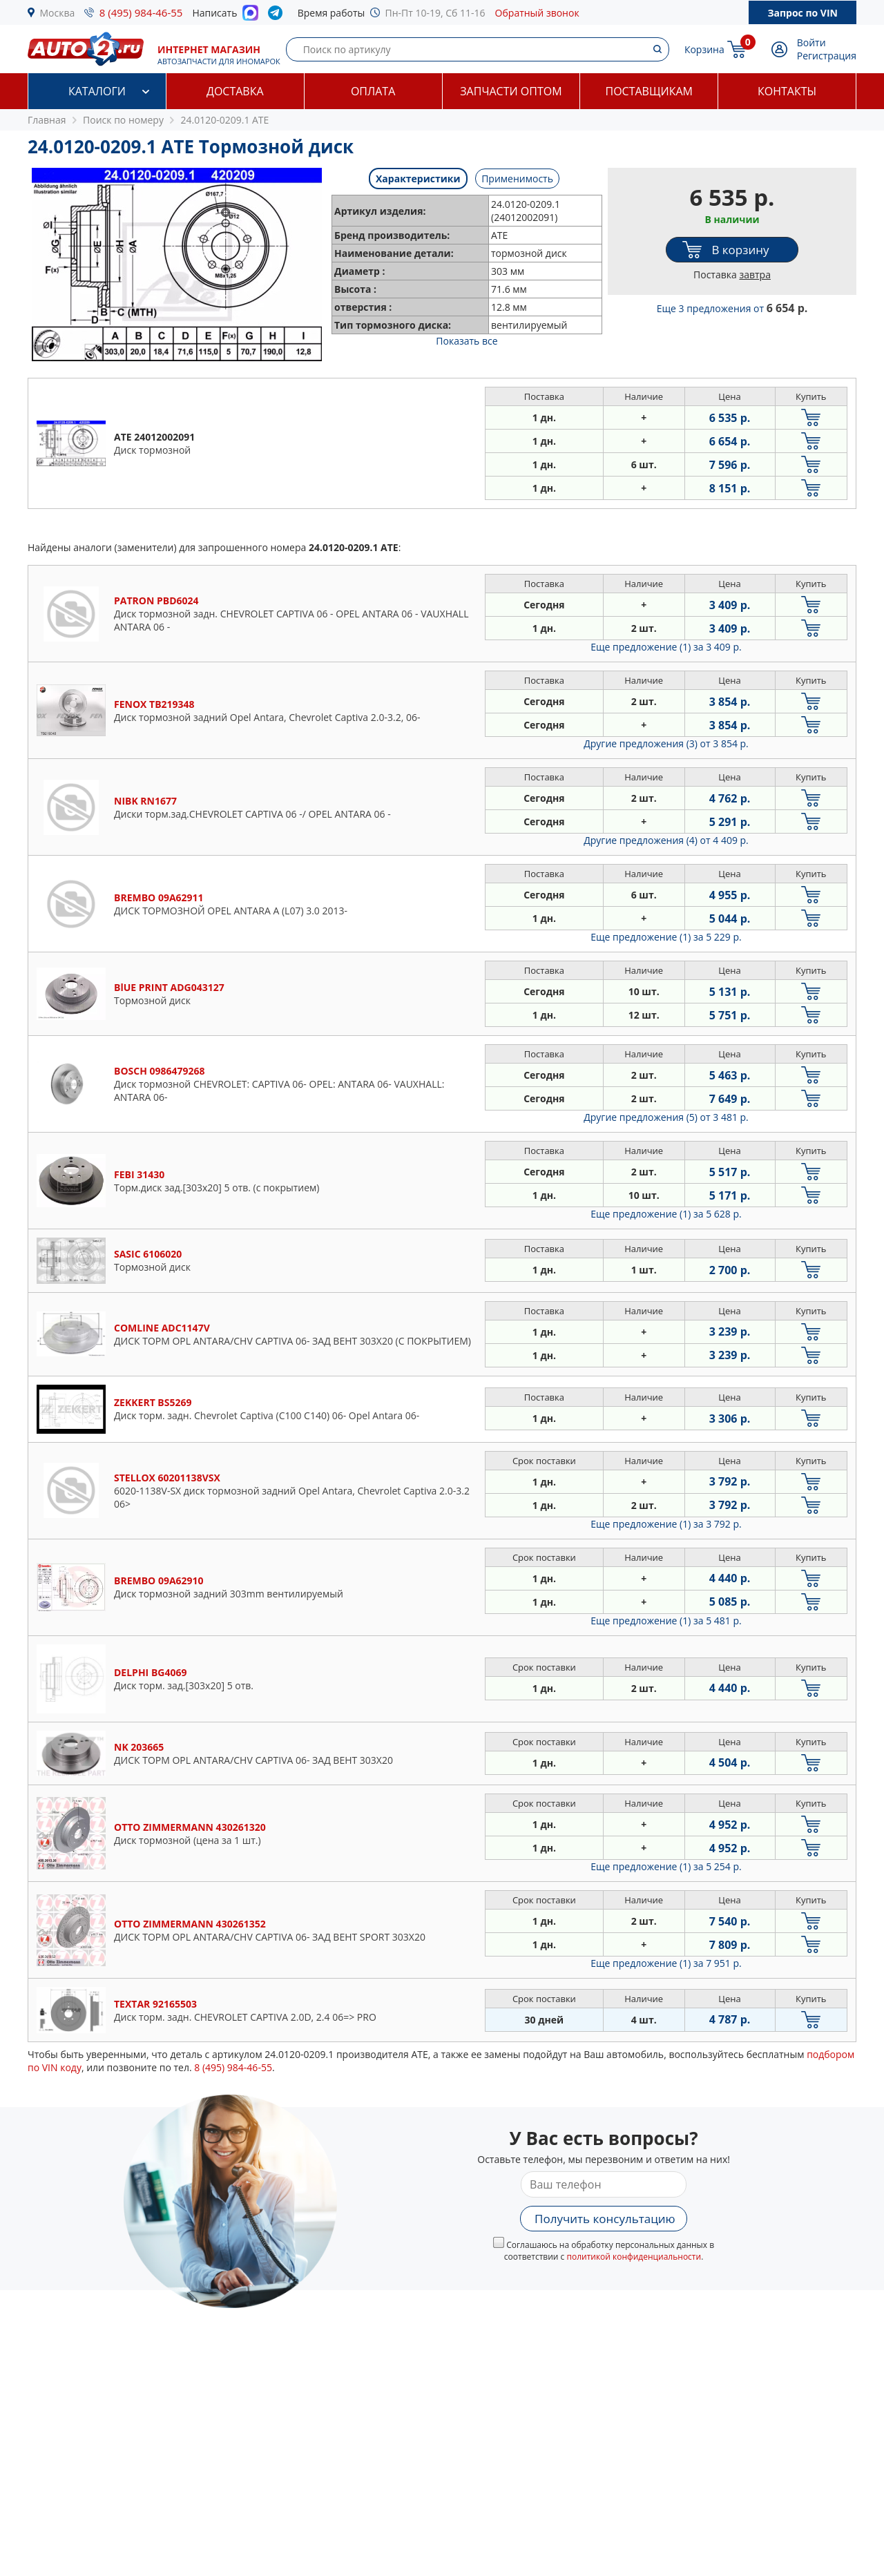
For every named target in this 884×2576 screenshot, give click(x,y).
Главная (47, 119)
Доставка (235, 91)
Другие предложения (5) (666, 1117)
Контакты (787, 91)
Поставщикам (649, 91)
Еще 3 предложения (732, 308)
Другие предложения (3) (666, 743)
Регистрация (826, 55)
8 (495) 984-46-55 (141, 12)
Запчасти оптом (510, 91)
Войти (811, 42)
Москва (57, 12)
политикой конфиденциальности (633, 2256)
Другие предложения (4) (666, 840)
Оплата (373, 91)
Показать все (466, 340)
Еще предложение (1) (665, 646)
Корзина (704, 49)
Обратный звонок (537, 12)
